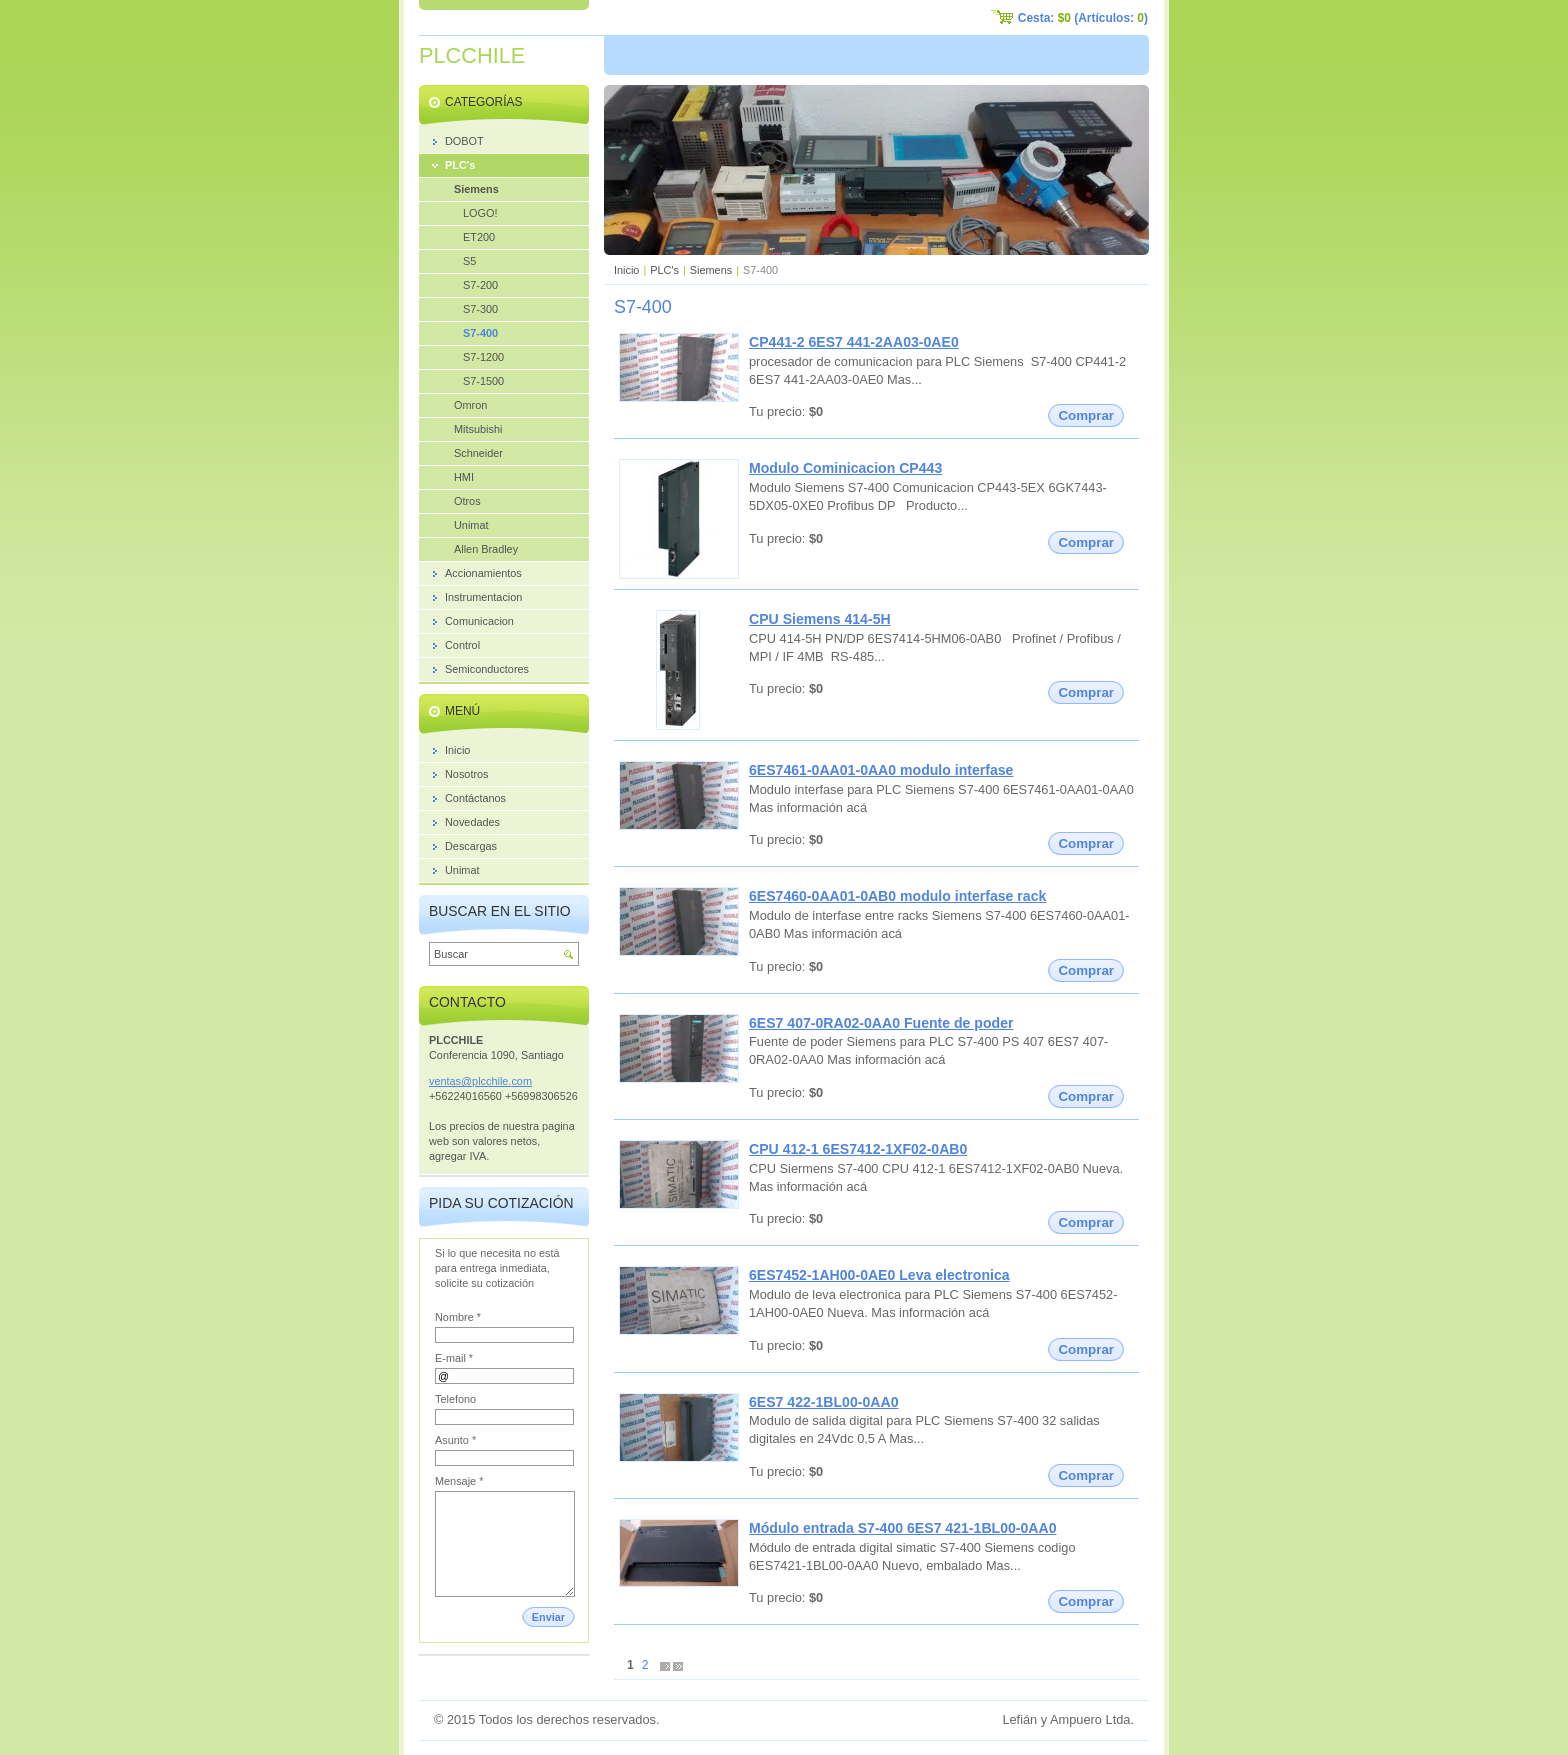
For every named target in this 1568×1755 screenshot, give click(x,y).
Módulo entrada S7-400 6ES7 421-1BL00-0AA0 (903, 1528)
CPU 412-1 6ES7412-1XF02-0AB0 (858, 1149)
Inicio (626, 270)
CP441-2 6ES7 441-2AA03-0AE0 (854, 342)
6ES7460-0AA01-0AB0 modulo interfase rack (897, 896)
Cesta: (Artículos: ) (1083, 18)
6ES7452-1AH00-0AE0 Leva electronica (879, 1275)
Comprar (1086, 415)
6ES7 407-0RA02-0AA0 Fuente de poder (881, 1023)
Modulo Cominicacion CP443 (845, 468)
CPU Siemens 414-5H (820, 619)
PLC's (664, 270)
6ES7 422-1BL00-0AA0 (823, 1402)
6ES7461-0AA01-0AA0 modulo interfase (881, 770)
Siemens (711, 270)
